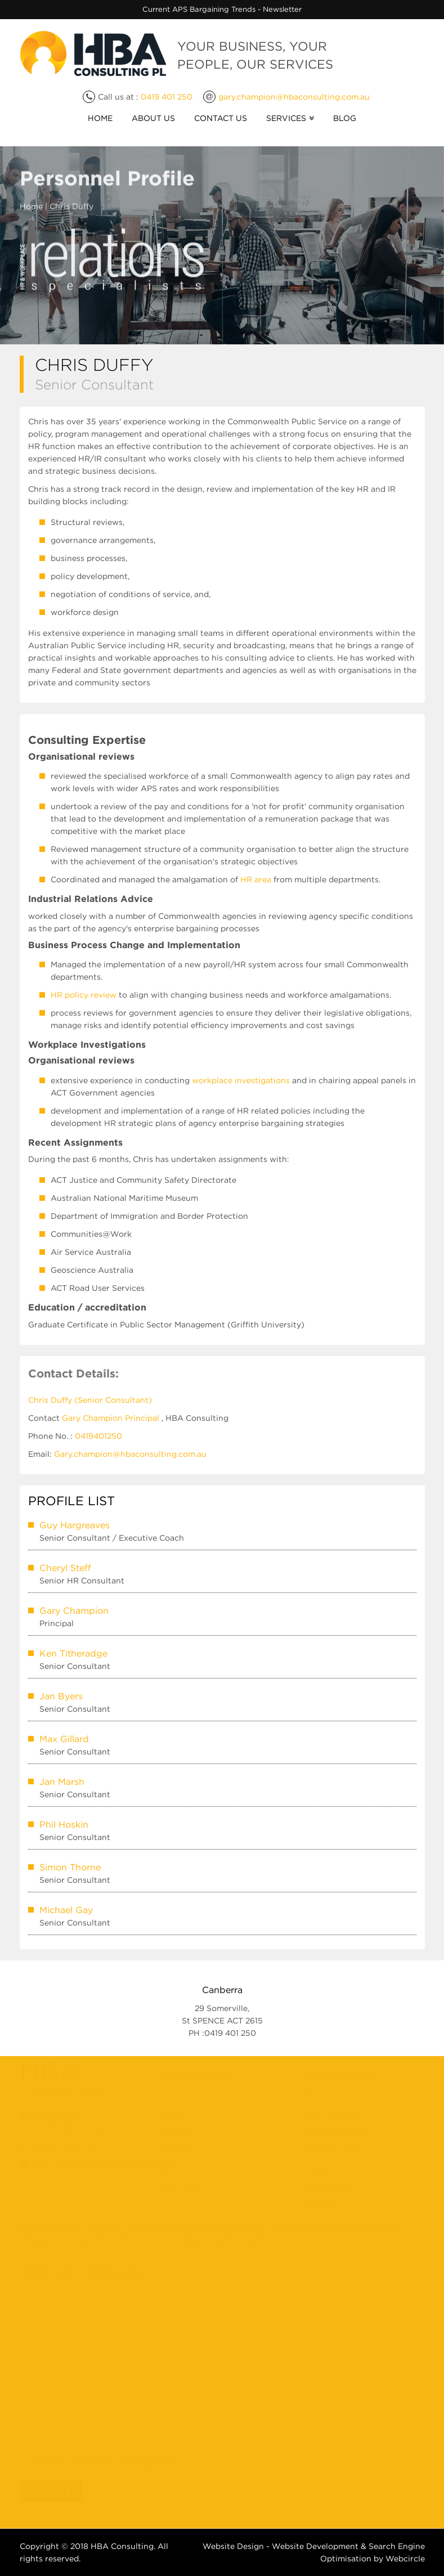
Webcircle (405, 2558)
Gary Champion (74, 1609)
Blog (344, 118)
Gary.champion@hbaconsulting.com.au (130, 1453)
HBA (100, 2546)
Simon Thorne (70, 1866)
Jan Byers (61, 1695)
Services (286, 118)
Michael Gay (66, 1909)
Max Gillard (64, 1738)
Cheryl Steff (65, 1567)
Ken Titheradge (73, 1652)
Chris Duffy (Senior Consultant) (90, 1399)
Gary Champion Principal (110, 1417)
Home (100, 118)
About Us (153, 118)
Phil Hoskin (63, 1823)
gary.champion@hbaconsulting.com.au (294, 97)
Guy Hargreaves (74, 1524)
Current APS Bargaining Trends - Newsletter (222, 9)
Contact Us (220, 118)
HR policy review (83, 995)
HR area (255, 879)
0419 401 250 (166, 97)
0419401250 (98, 1435)
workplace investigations (241, 1080)
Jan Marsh (61, 1781)
